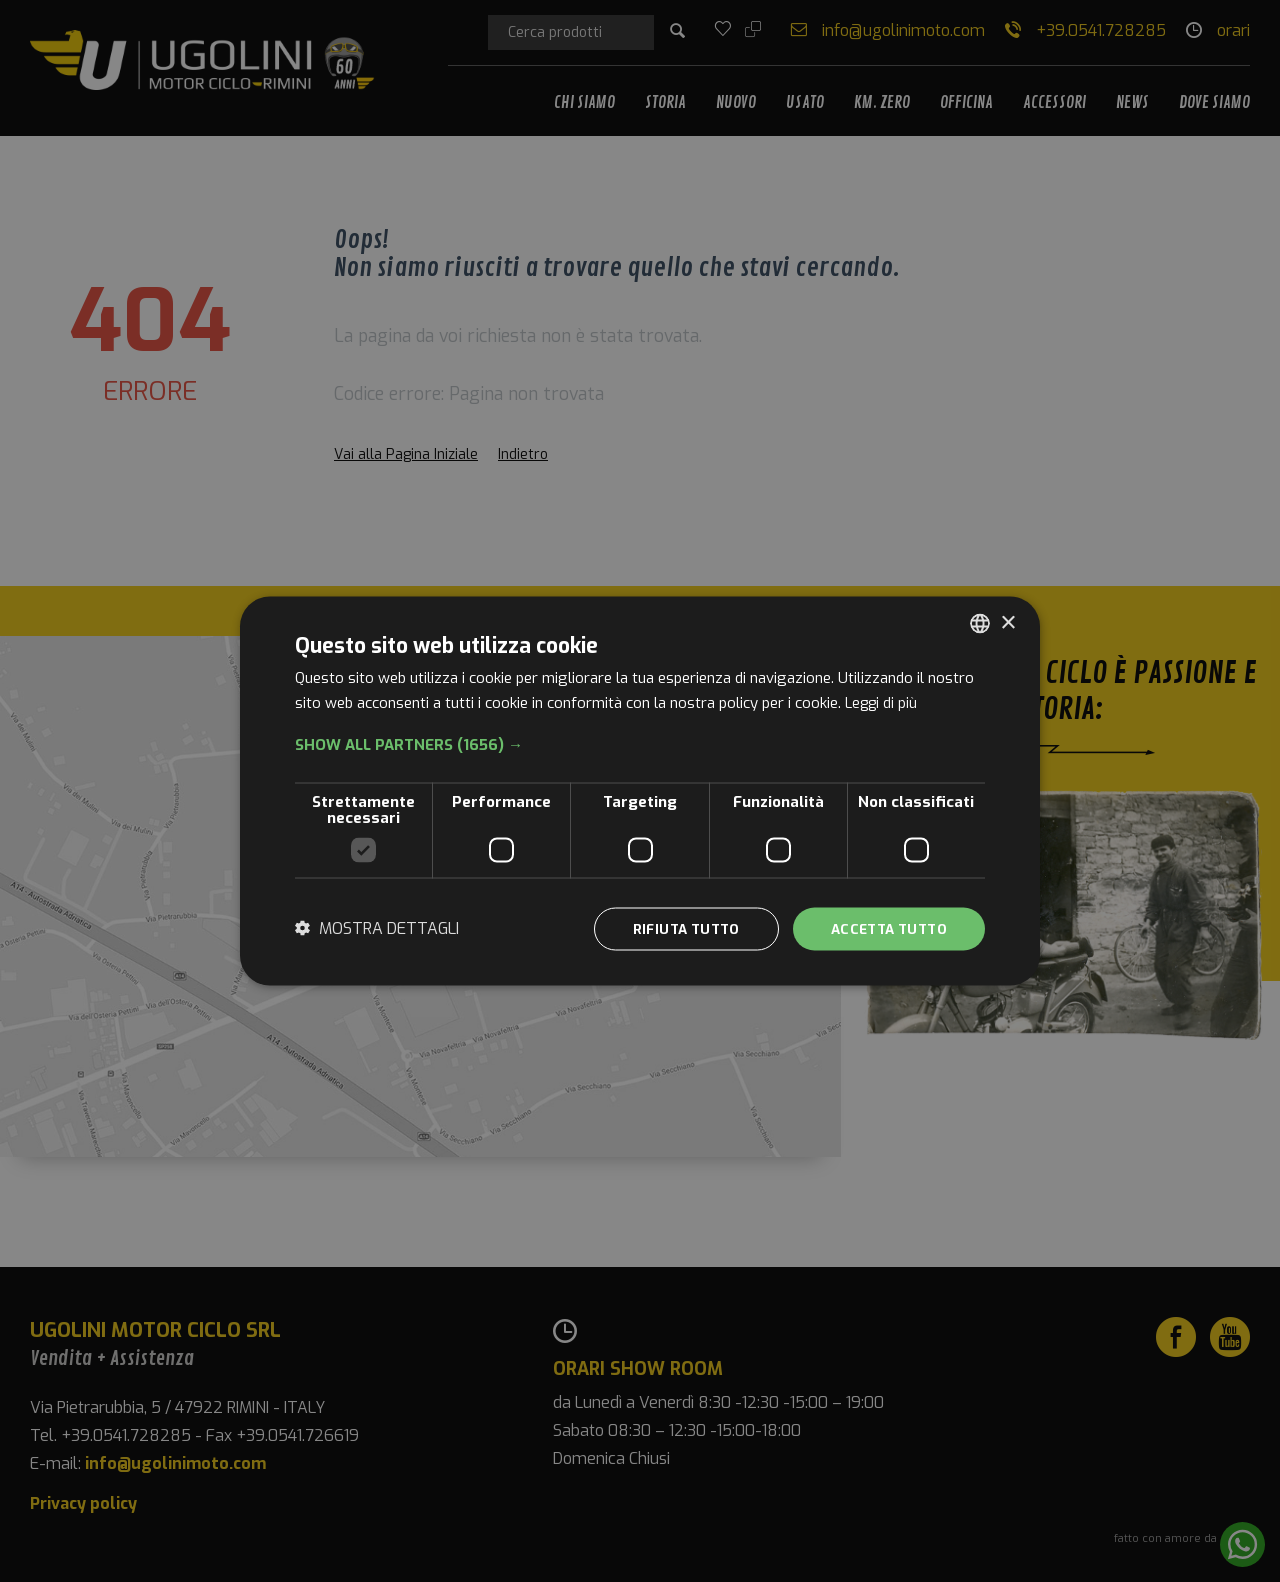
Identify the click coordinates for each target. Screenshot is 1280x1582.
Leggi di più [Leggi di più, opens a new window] (883, 702)
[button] (640, 744)
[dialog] (640, 791)
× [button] (1007, 621)
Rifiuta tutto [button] (674, 928)
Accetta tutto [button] (884, 928)
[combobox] (980, 623)
